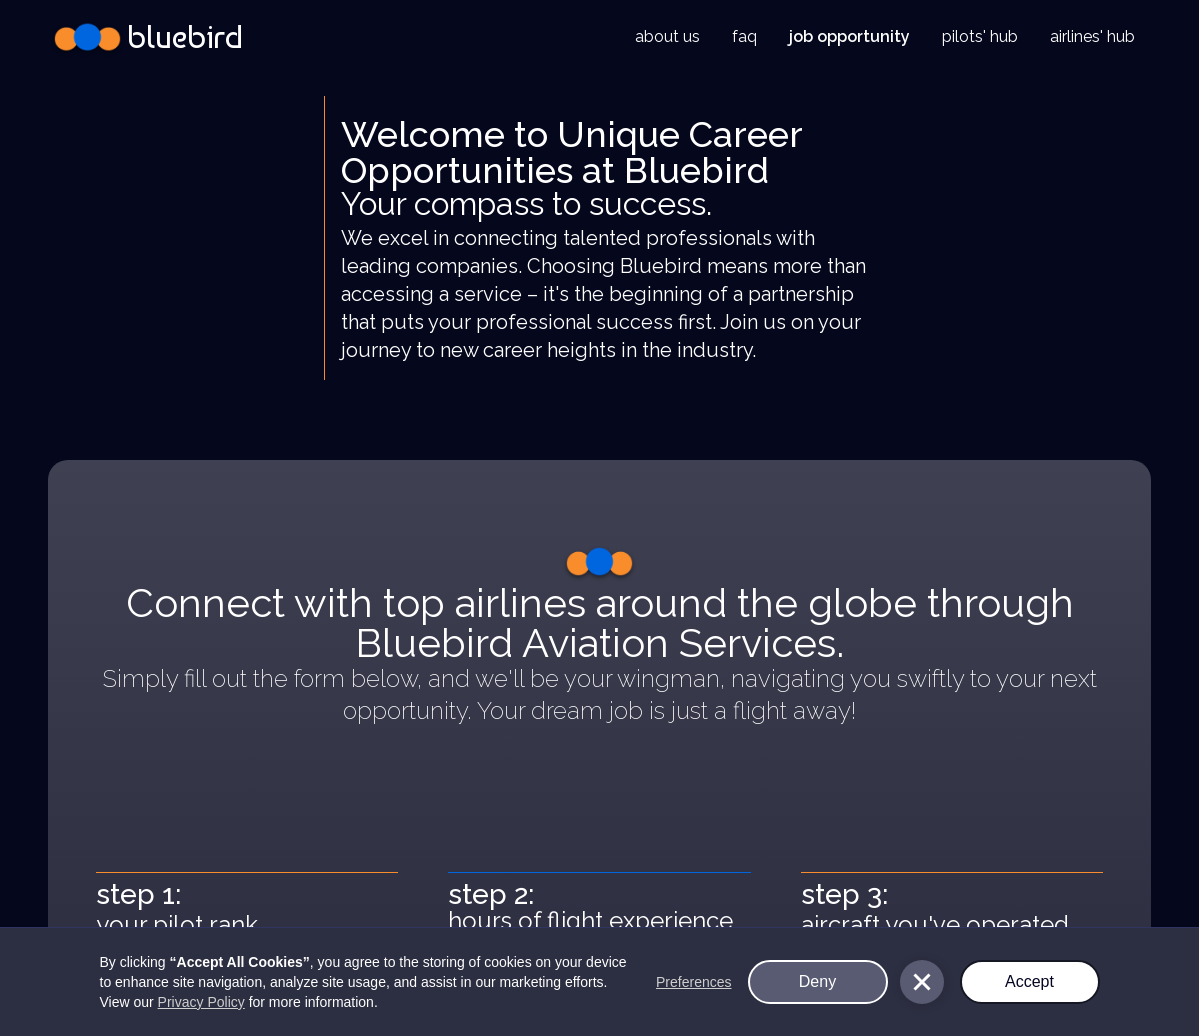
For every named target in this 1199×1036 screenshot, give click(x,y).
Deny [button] (817, 981)
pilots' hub (980, 36)
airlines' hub (1092, 36)
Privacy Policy (201, 1002)
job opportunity (849, 36)
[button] (922, 982)
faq (744, 36)
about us (667, 36)
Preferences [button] (693, 982)
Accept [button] (1029, 981)
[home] (145, 37)
